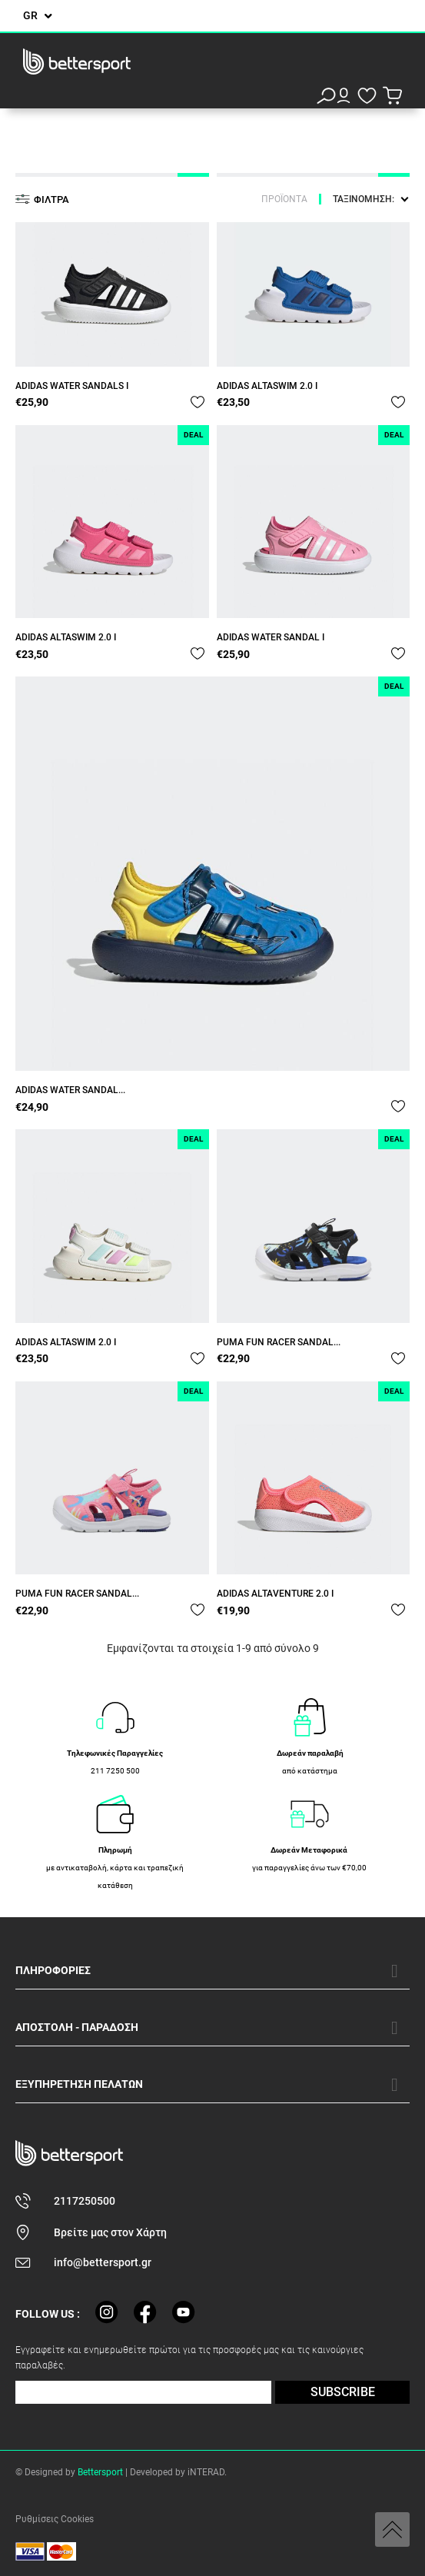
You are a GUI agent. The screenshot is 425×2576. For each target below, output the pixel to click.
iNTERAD (206, 2472)
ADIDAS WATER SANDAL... (70, 1090)
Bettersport (100, 2472)
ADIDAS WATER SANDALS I (71, 386)
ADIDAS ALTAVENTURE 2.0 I (275, 1593)
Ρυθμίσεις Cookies (54, 2519)
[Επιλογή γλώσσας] (37, 16)
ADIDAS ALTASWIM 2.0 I (267, 386)
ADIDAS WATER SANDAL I (270, 637)
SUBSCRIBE (342, 2392)
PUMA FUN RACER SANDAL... (278, 1342)
